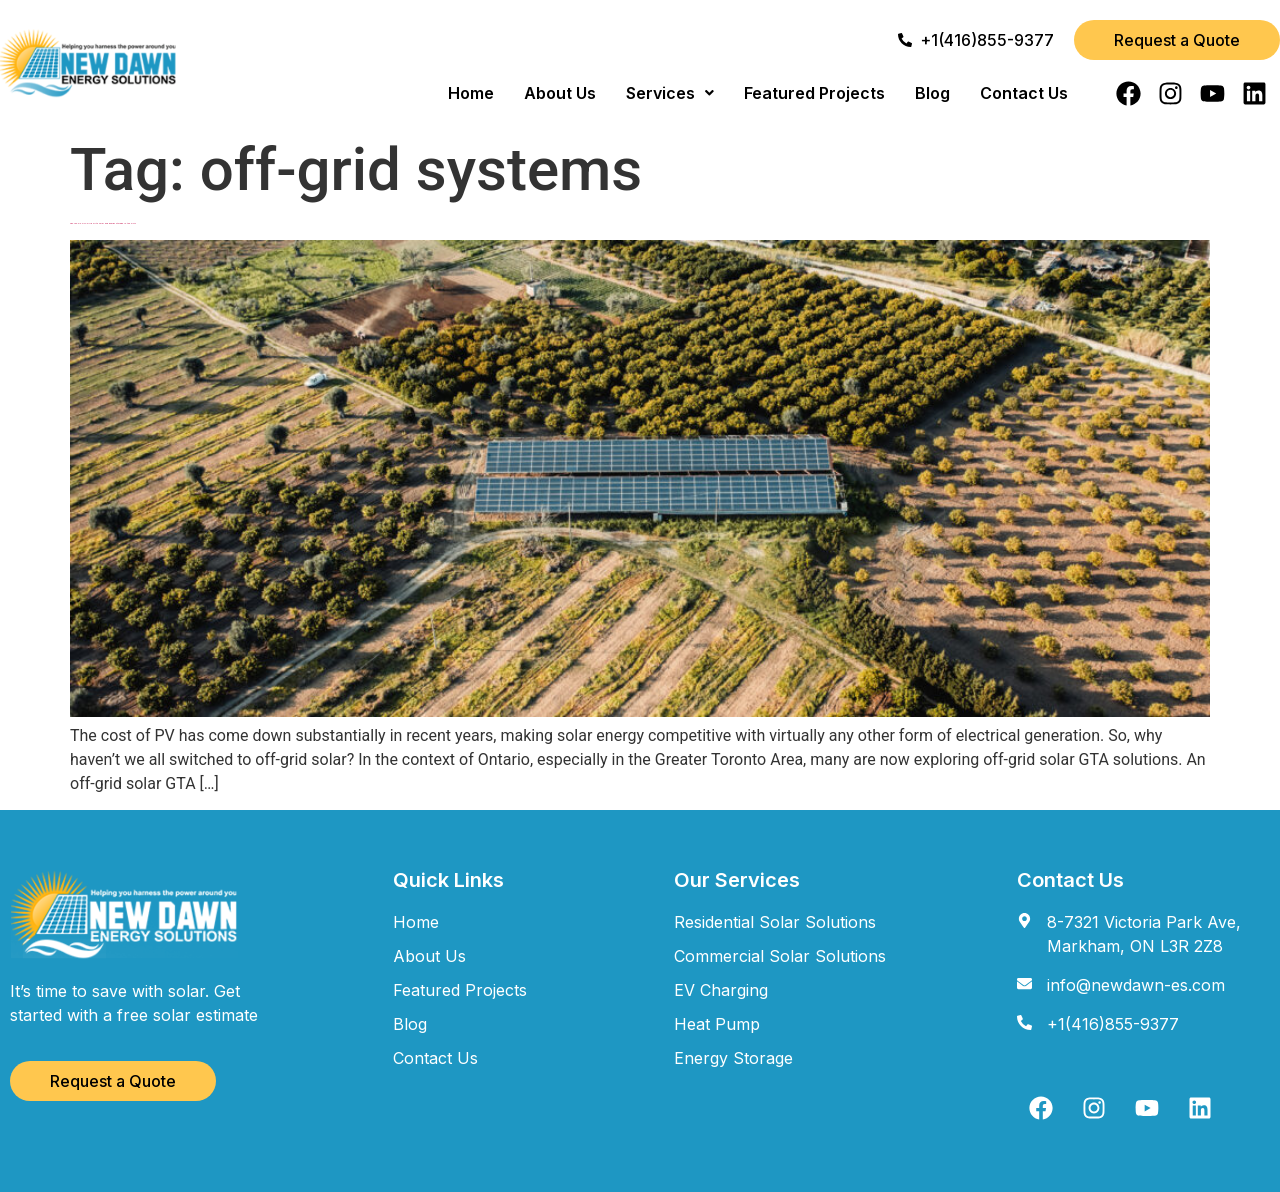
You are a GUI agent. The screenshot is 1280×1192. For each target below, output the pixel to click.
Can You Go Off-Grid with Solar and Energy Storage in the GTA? (103, 223)
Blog (932, 93)
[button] (670, 93)
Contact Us (1024, 93)
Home (471, 93)
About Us (560, 93)
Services (670, 93)
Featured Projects (814, 93)
